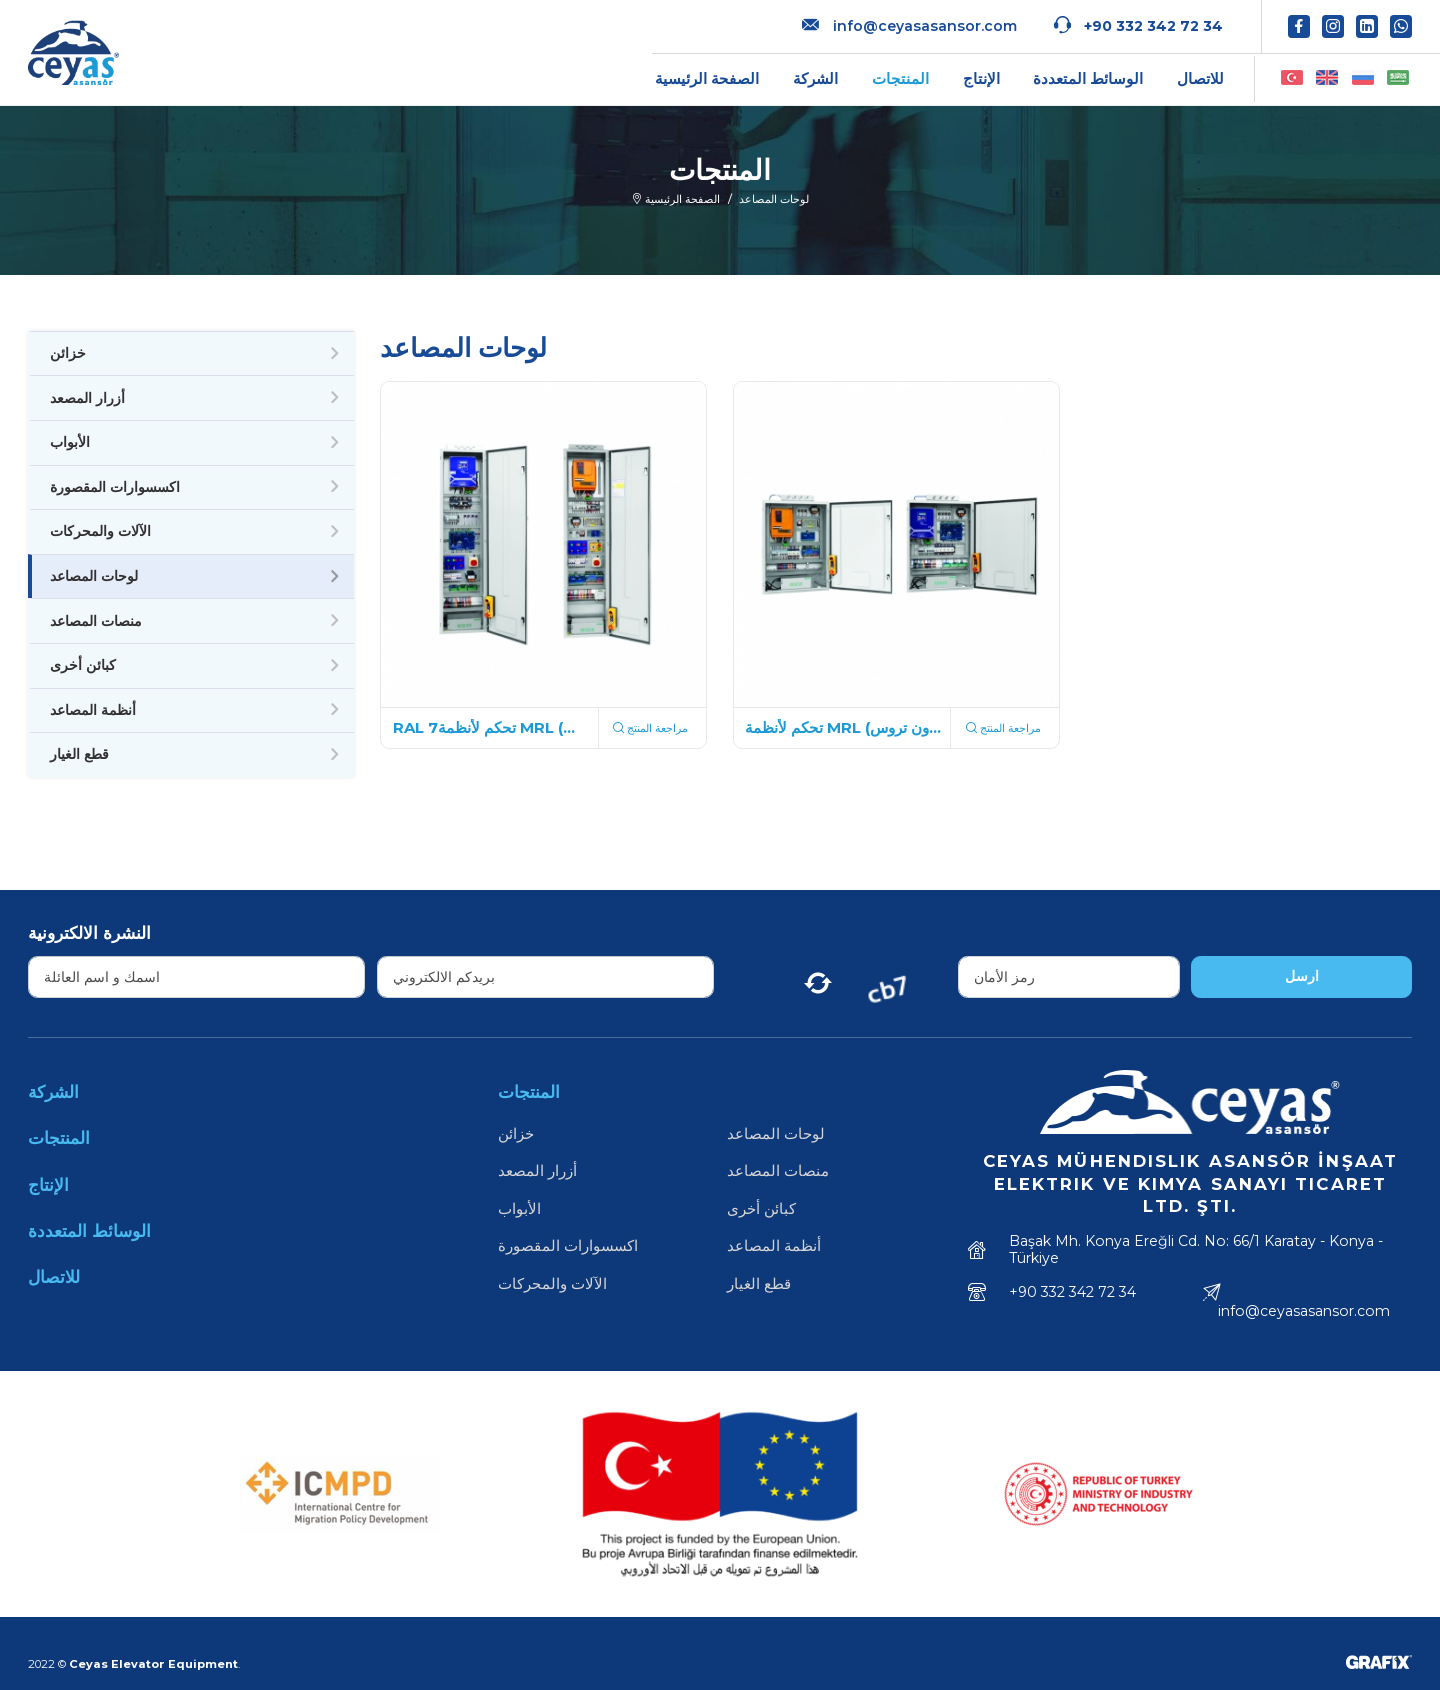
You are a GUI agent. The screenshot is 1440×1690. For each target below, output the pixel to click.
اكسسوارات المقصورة (115, 487)
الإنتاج (981, 78)
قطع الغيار (79, 754)
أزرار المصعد (87, 398)
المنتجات (900, 78)
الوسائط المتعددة (1088, 78)
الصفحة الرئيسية (707, 78)
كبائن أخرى (83, 665)
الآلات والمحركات (100, 531)
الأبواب (70, 442)
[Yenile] (818, 977)
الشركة (815, 78)
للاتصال (1200, 78)
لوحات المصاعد (94, 576)
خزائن (68, 353)
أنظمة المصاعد (93, 710)
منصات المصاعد (96, 621)
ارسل (1302, 976)
